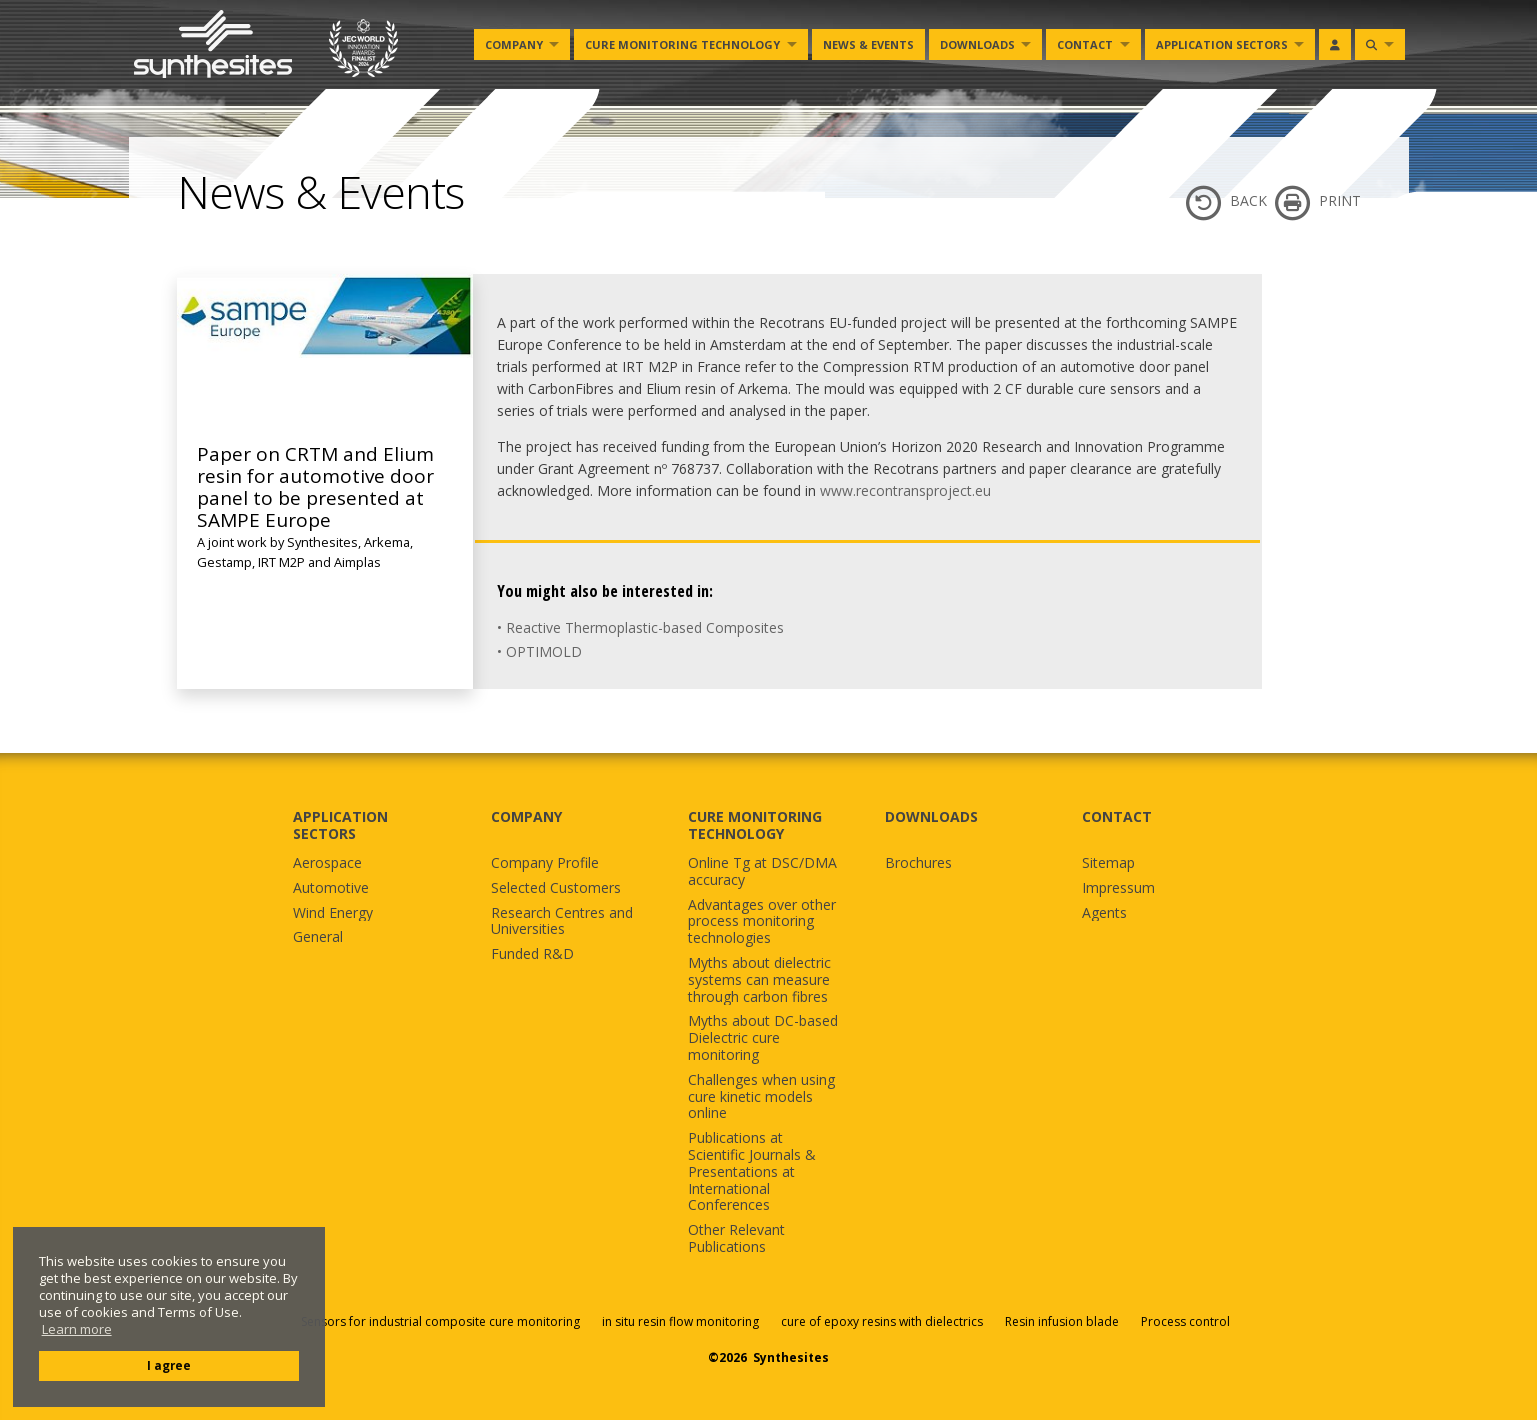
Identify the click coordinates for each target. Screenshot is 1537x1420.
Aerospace (327, 863)
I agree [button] (169, 1365)
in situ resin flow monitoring (680, 1321)
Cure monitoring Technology (682, 44)
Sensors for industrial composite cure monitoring (440, 1321)
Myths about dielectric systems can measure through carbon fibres (759, 980)
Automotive (331, 888)
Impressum (1118, 888)
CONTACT (1117, 816)
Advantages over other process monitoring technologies (762, 922)
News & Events (868, 44)
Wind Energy (333, 913)
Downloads (977, 44)
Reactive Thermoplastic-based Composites (645, 627)
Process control (1185, 1321)
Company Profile (545, 863)
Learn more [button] (77, 1329)
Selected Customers (556, 888)
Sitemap (1108, 863)
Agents (1104, 913)
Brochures (918, 863)
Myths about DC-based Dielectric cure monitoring (763, 1038)
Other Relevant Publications (736, 1239)
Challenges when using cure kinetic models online (761, 1097)
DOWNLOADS (931, 816)
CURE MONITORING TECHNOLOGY (755, 825)
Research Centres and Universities (562, 922)
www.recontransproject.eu (905, 490)
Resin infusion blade (1062, 1321)
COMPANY (526, 816)
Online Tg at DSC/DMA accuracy (762, 872)
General (318, 937)
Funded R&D (532, 954)
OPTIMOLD (544, 651)
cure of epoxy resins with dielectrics (883, 1321)
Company (514, 44)
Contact (1085, 44)
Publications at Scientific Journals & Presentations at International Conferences (752, 1172)
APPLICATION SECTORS (340, 825)
